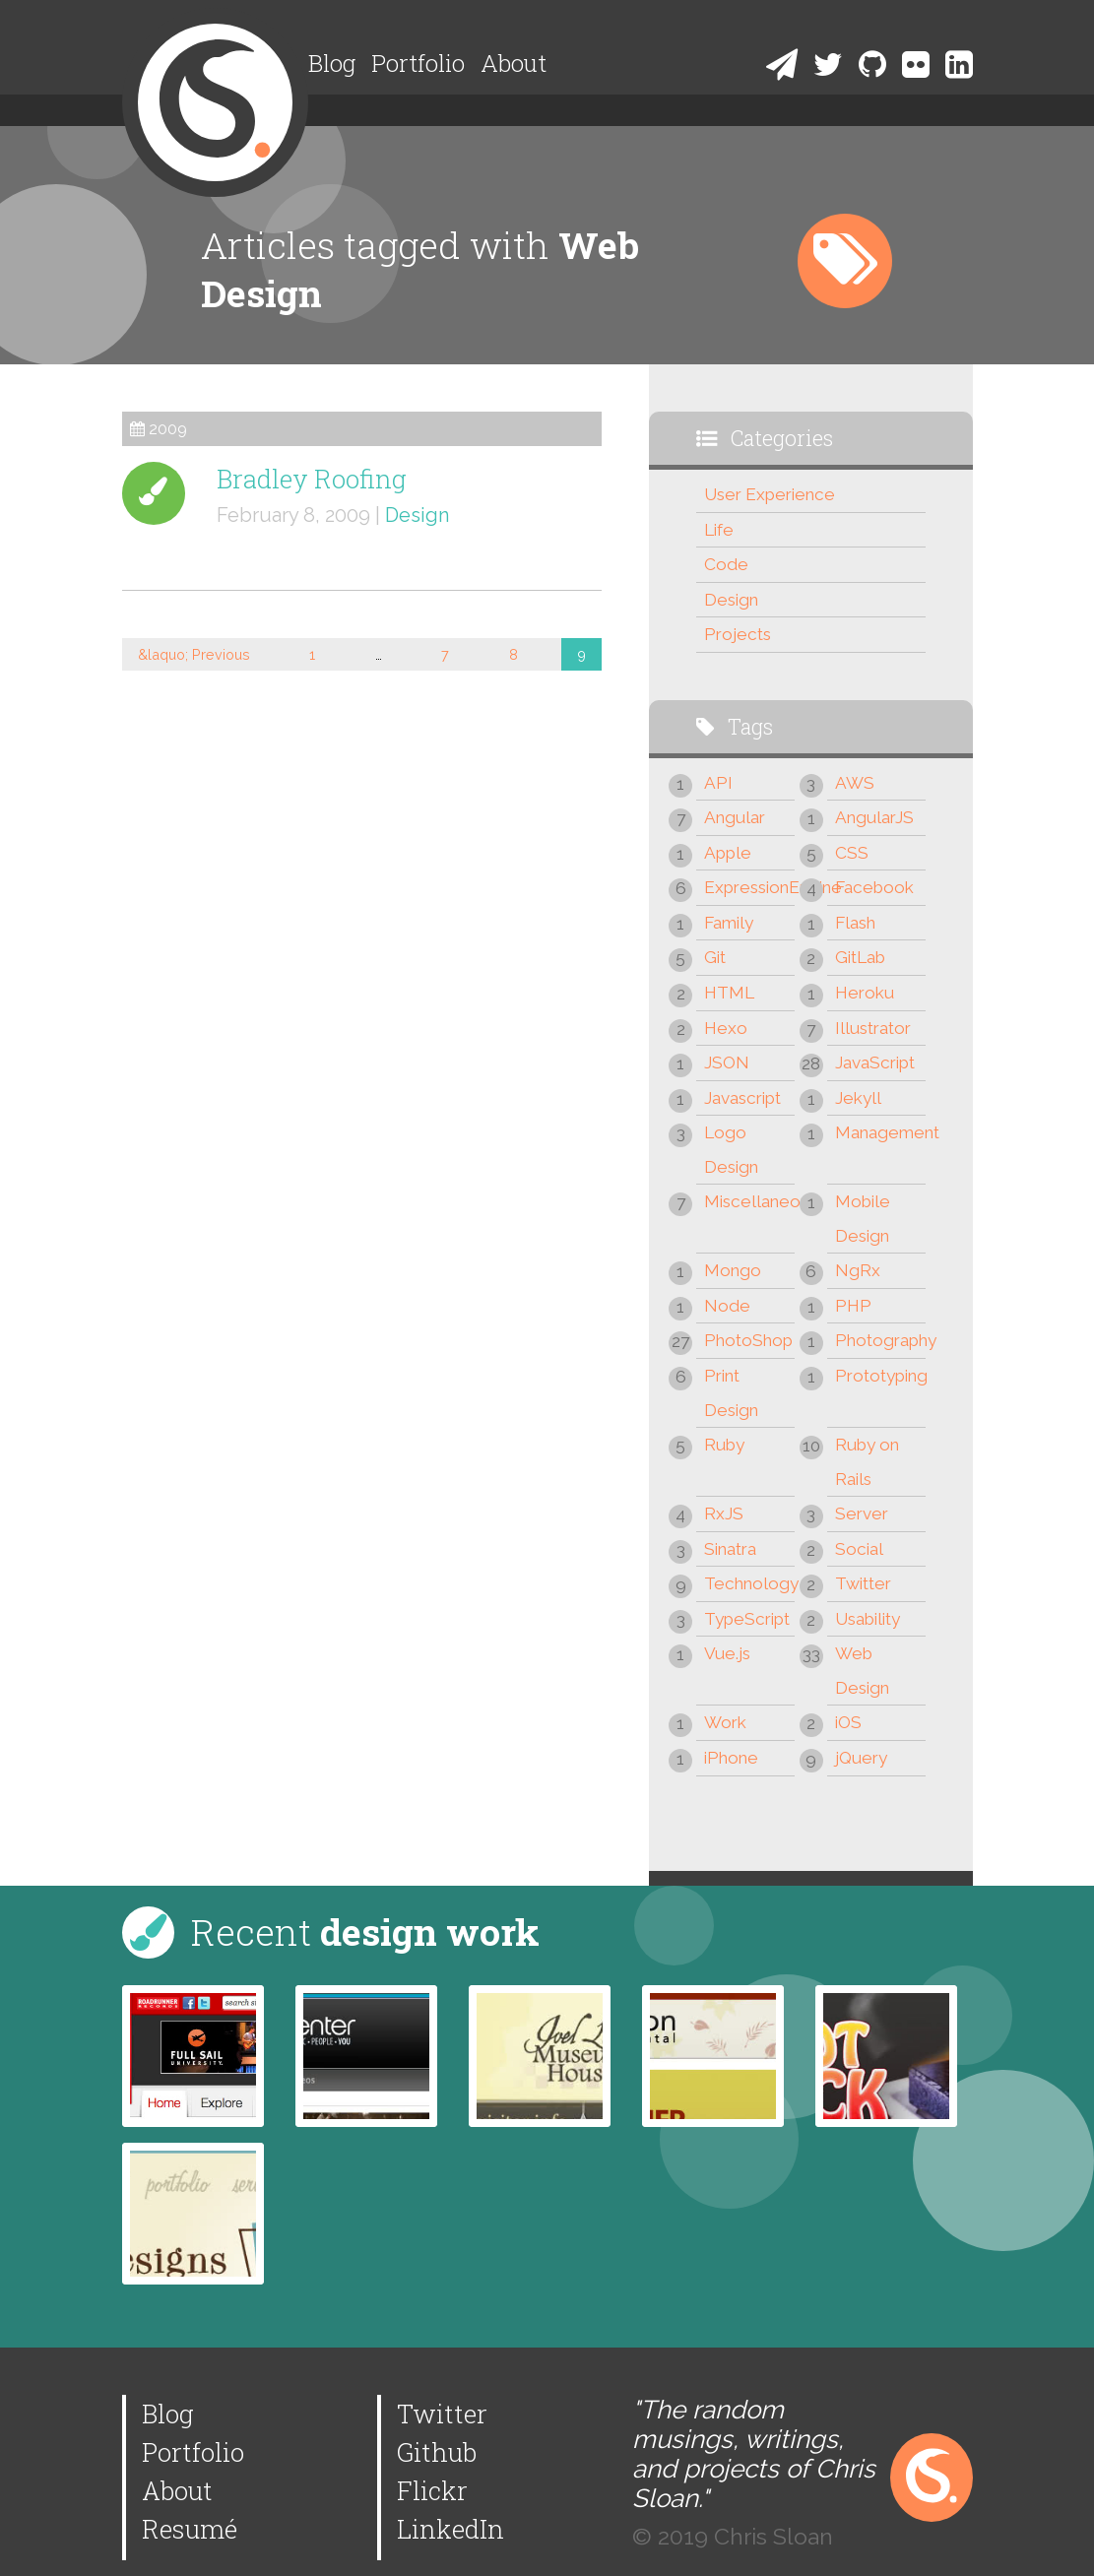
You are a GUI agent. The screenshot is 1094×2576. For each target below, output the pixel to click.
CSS (852, 853)
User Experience (769, 494)
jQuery (861, 1758)
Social (859, 1549)
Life (719, 530)
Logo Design (731, 1150)
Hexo (725, 1028)
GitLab (860, 957)
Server (861, 1513)
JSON (726, 1062)
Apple (727, 853)
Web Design (862, 1670)
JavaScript (875, 1062)
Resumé (189, 2528)
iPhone (731, 1758)
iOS (848, 1722)
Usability (867, 1619)
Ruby (724, 1444)
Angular (734, 817)
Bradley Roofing (312, 478)
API (718, 783)
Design (417, 515)
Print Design (731, 1393)
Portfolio (418, 63)
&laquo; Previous (194, 654)
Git (715, 957)
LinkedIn (450, 2528)
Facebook (874, 887)
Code (726, 564)
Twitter (863, 1583)
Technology (749, 1583)
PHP (853, 1306)
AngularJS (874, 817)
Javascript (742, 1098)
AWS (854, 783)
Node (727, 1306)
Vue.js (727, 1653)
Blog (331, 63)
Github (437, 2452)
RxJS (723, 1513)
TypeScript (747, 1619)
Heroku (864, 992)
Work (725, 1722)
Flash (855, 923)
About (514, 63)
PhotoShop (748, 1340)
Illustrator (873, 1028)
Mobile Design (862, 1218)
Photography (880, 1340)
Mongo (732, 1270)
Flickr (432, 2490)
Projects (737, 634)
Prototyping (880, 1375)
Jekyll (858, 1098)
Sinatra (730, 1549)
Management (880, 1132)
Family (728, 923)
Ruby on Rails (867, 1462)
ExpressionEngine (749, 887)
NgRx (857, 1270)
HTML (729, 992)
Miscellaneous (749, 1201)
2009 (168, 428)
